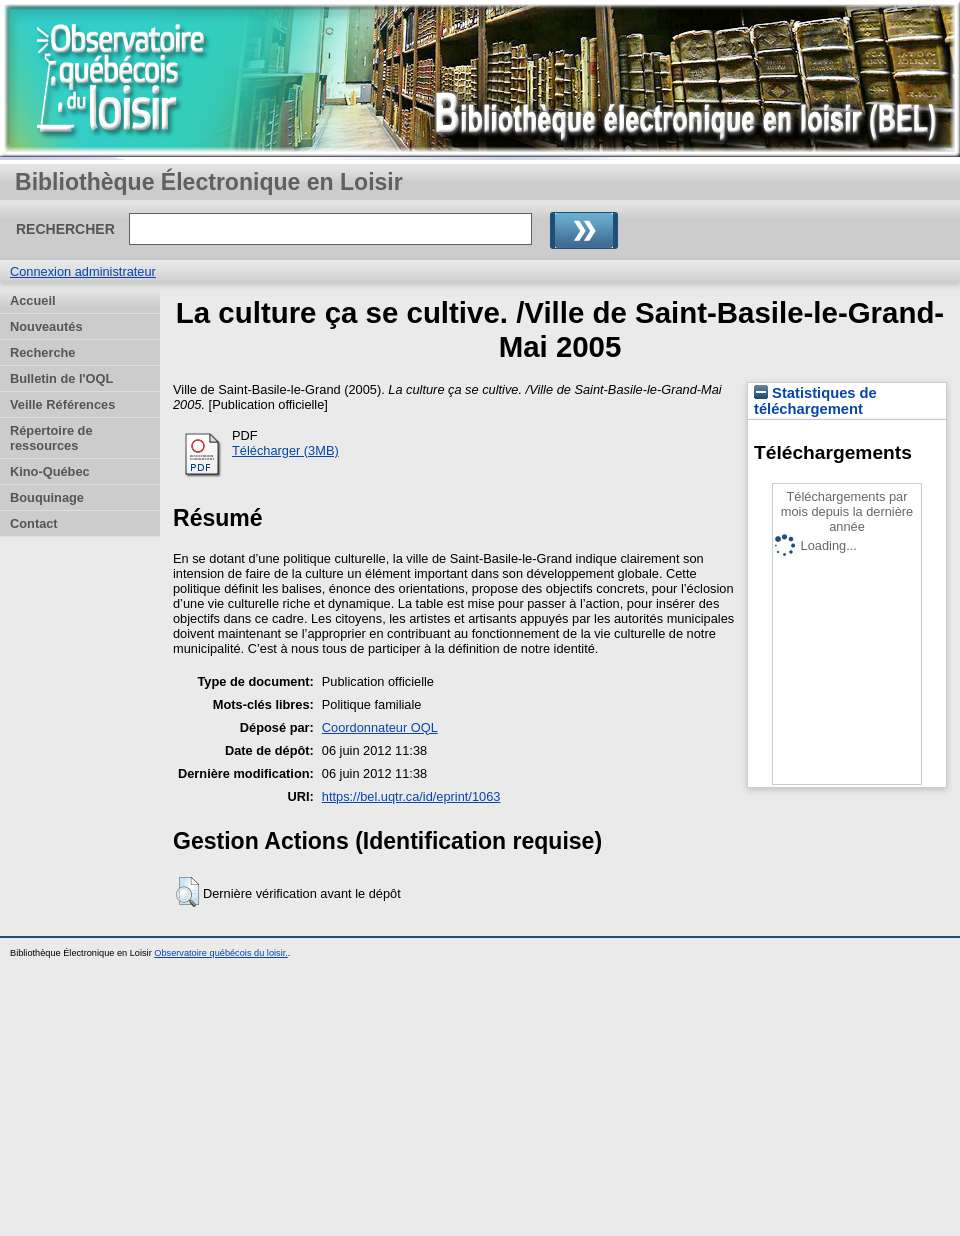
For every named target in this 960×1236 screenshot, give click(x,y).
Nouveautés (46, 326)
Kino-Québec (50, 471)
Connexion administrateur (83, 271)
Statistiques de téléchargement (815, 401)
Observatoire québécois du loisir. (221, 953)
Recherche (42, 352)
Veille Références (62, 404)
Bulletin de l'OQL (61, 378)
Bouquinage (47, 497)
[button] (187, 892)
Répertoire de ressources (51, 438)
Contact (34, 523)
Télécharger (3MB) (285, 450)
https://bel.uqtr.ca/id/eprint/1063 (411, 796)
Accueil (33, 300)
